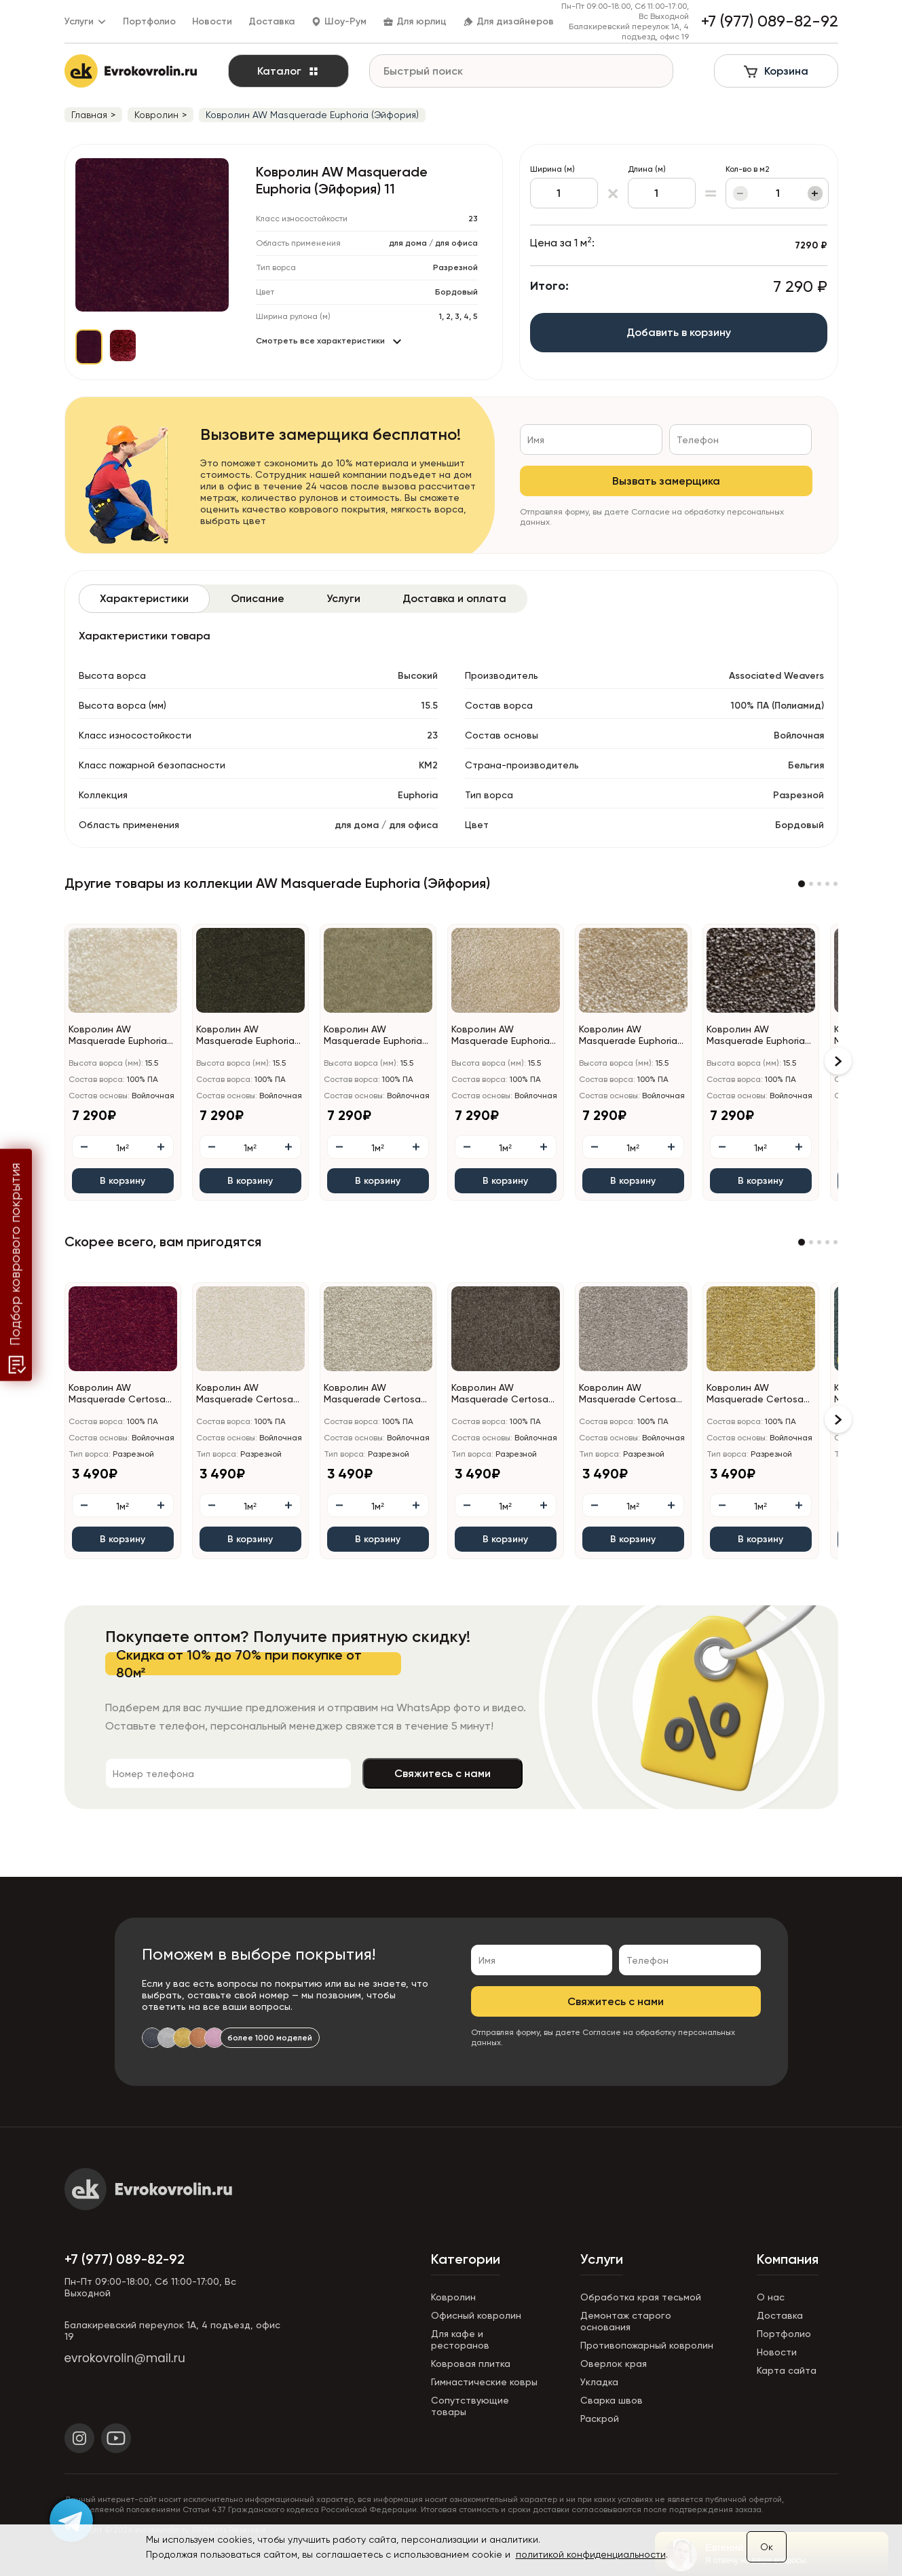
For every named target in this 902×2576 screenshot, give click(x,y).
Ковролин (453, 2297)
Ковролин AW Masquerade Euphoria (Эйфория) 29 (373, 1035)
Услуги (601, 2259)
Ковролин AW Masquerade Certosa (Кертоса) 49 (627, 1393)
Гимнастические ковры (484, 2381)
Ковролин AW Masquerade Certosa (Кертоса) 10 (117, 1393)
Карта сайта (786, 2370)
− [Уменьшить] (740, 193)
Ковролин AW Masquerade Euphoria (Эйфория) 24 (245, 1035)
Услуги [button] (85, 21)
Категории (465, 2259)
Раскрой (599, 2418)
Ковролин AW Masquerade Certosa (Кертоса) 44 (499, 1393)
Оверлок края (613, 2363)
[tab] (144, 598)
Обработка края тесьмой (640, 2297)
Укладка (599, 2381)
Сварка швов (611, 2400)
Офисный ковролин (476, 2315)
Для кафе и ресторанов (460, 2339)
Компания (788, 2259)
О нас (771, 2297)
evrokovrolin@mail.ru (124, 2358)
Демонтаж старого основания (625, 2321)
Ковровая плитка (470, 2363)
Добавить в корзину (678, 332)
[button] (801, 884)
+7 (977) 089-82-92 (124, 2259)
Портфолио (149, 21)
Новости (212, 21)
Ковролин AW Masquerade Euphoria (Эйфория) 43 (756, 1035)
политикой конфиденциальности (591, 2554)
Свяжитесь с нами (442, 1773)
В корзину (122, 1181)
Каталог (288, 70)
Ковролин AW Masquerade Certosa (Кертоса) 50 (755, 1393)
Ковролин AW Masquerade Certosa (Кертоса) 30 (244, 1393)
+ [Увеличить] (815, 193)
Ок (766, 2546)
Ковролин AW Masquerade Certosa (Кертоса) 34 (372, 1393)
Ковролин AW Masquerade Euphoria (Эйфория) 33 (500, 1035)
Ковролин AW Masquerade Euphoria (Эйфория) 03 (118, 1035)
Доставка (271, 21)
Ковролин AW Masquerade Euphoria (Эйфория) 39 (628, 1035)
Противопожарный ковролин (646, 2345)
